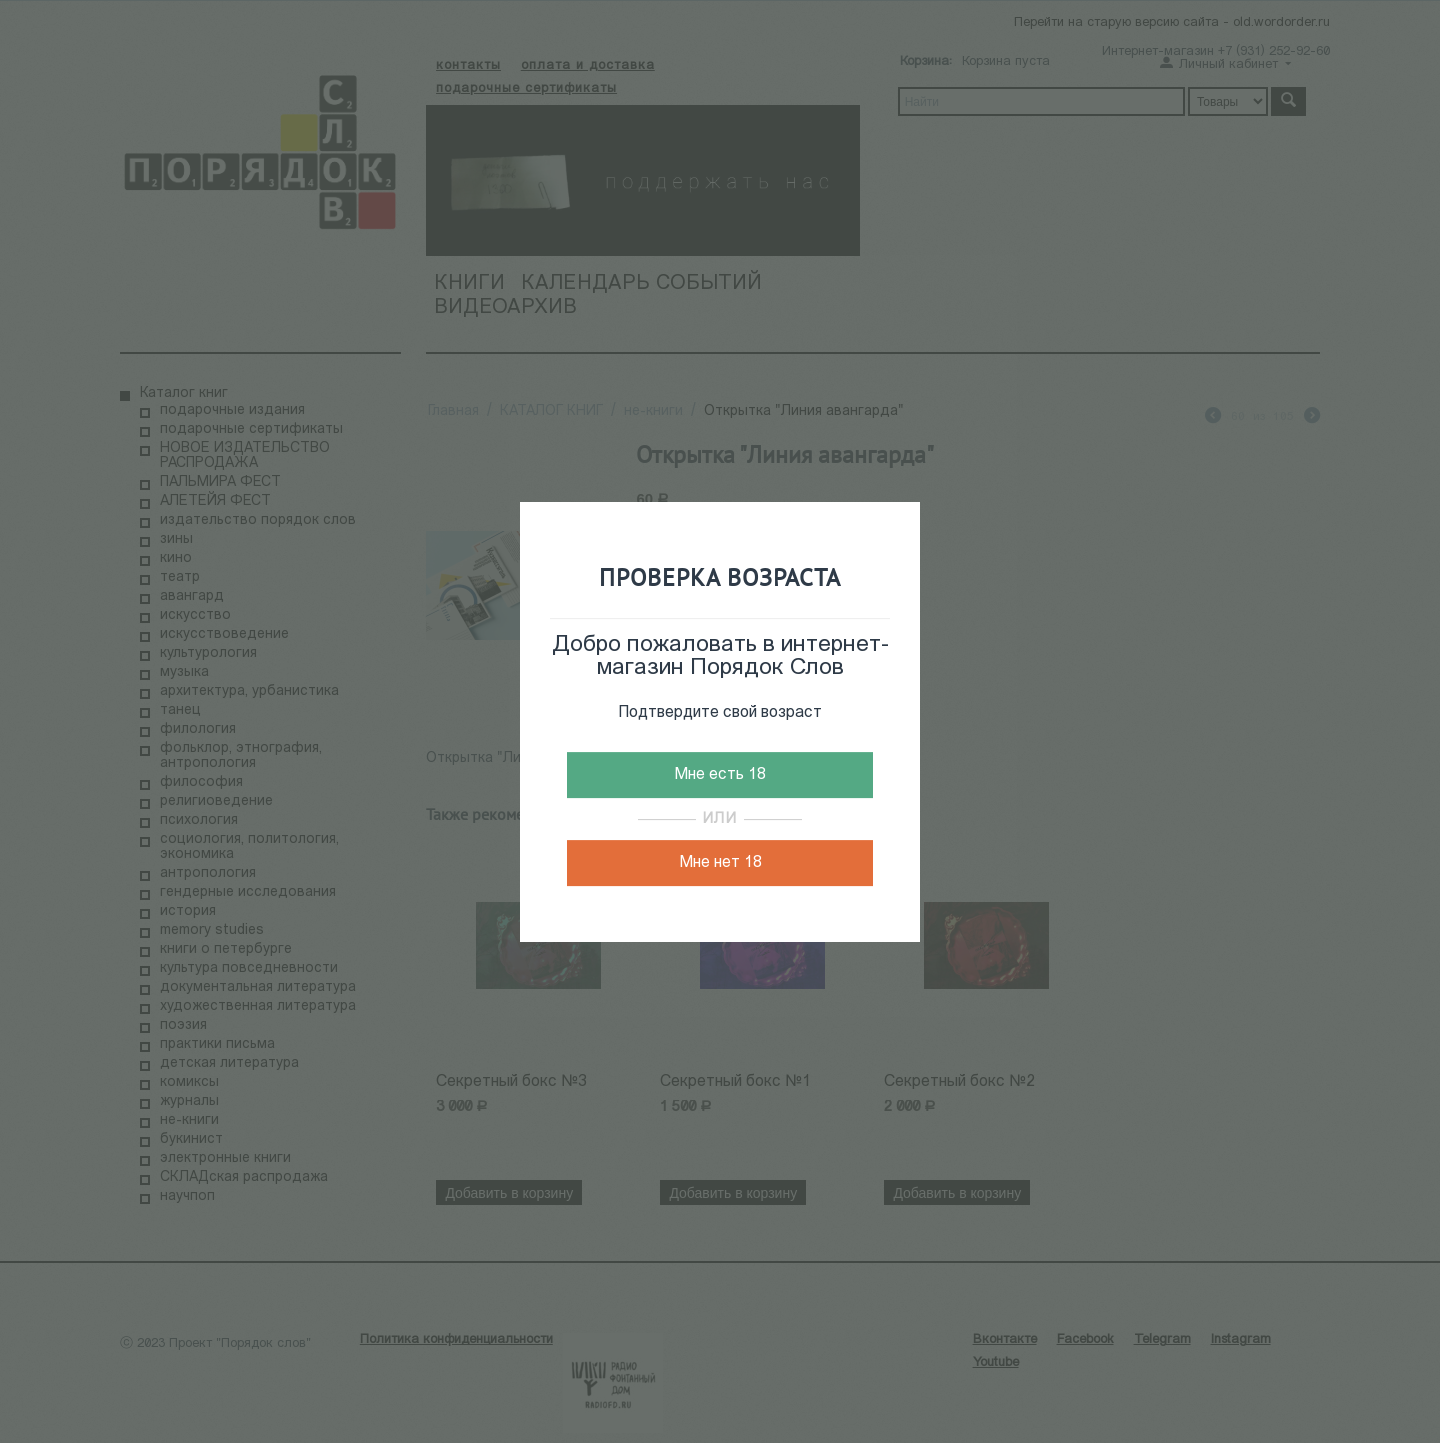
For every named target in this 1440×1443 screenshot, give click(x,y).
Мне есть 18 (720, 775)
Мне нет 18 (720, 863)
